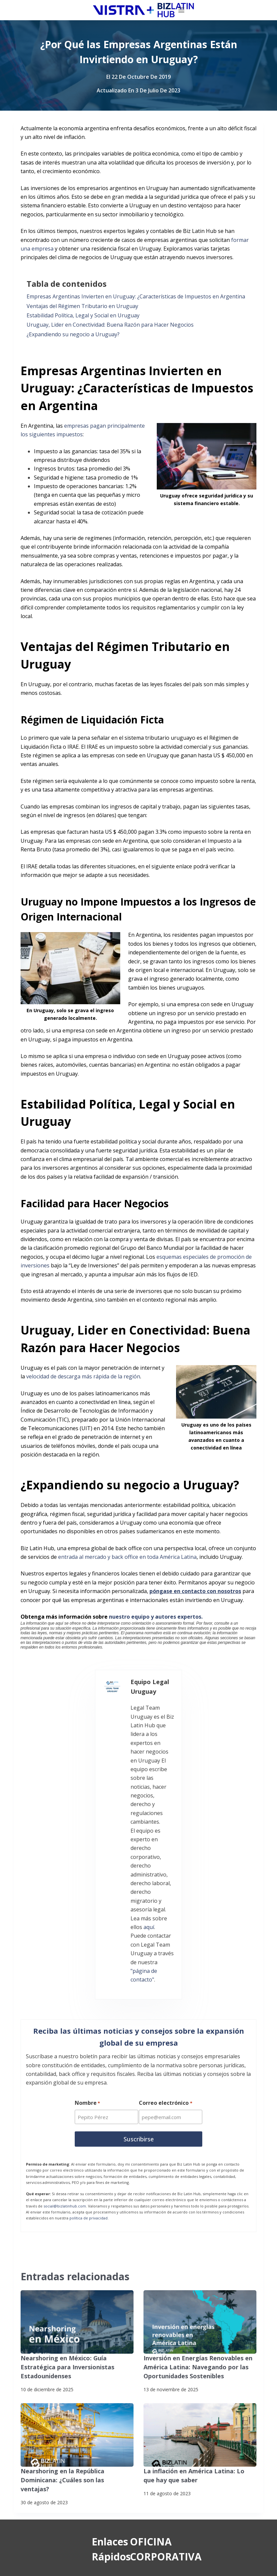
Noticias (43, 2377)
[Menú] (260, 10)
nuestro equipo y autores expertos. (156, 1616)
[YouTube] (72, 2502)
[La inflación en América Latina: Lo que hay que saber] (199, 2222)
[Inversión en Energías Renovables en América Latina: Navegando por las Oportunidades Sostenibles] (199, 2112)
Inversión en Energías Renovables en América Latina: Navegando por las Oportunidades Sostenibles (191, 2156)
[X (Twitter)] (72, 2467)
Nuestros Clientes (55, 2390)
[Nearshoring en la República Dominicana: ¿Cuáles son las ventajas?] (77, 2222)
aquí (118, 1748)
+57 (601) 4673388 (199, 2385)
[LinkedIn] (106, 2467)
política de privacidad (88, 2008)
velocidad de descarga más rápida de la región (83, 1376)
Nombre (87, 1895)
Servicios (44, 2350)
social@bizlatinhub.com (65, 1995)
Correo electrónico (166, 1895)
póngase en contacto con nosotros (195, 1591)
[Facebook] (37, 2467)
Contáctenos (48, 2430)
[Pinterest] (106, 2502)
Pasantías (45, 2416)
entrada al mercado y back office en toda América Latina (127, 1556)
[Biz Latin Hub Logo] (65, 10)
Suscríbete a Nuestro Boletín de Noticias (58, 2554)
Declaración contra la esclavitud (49, 2565)
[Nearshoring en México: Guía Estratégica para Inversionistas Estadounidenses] (77, 2112)
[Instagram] (37, 2502)
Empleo (42, 2403)
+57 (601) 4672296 (199, 2394)
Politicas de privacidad (38, 2544)
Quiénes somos (52, 2363)
